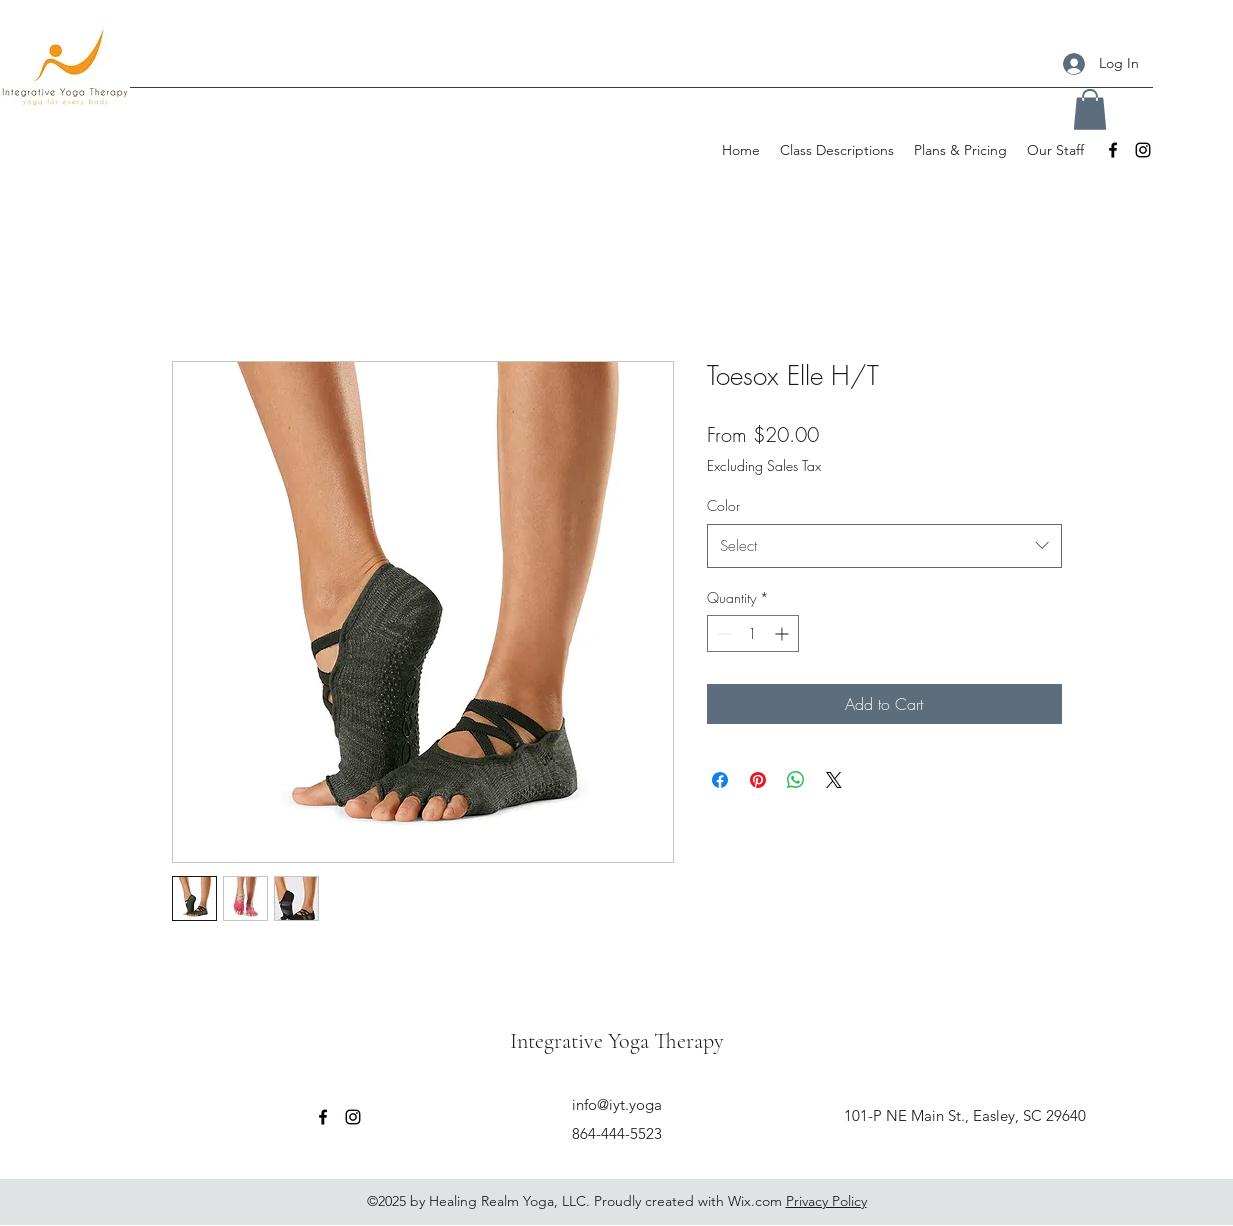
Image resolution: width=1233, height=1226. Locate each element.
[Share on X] (834, 780)
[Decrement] (722, 633)
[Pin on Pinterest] (758, 780)
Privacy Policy (826, 1201)
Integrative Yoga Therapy (617, 1041)
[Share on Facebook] (720, 780)
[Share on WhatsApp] (796, 780)
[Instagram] (1143, 150)
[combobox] (884, 546)
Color (723, 505)
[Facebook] (1113, 150)
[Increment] (783, 633)
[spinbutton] (753, 633)
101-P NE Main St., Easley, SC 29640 (965, 1115)
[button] (1090, 109)
